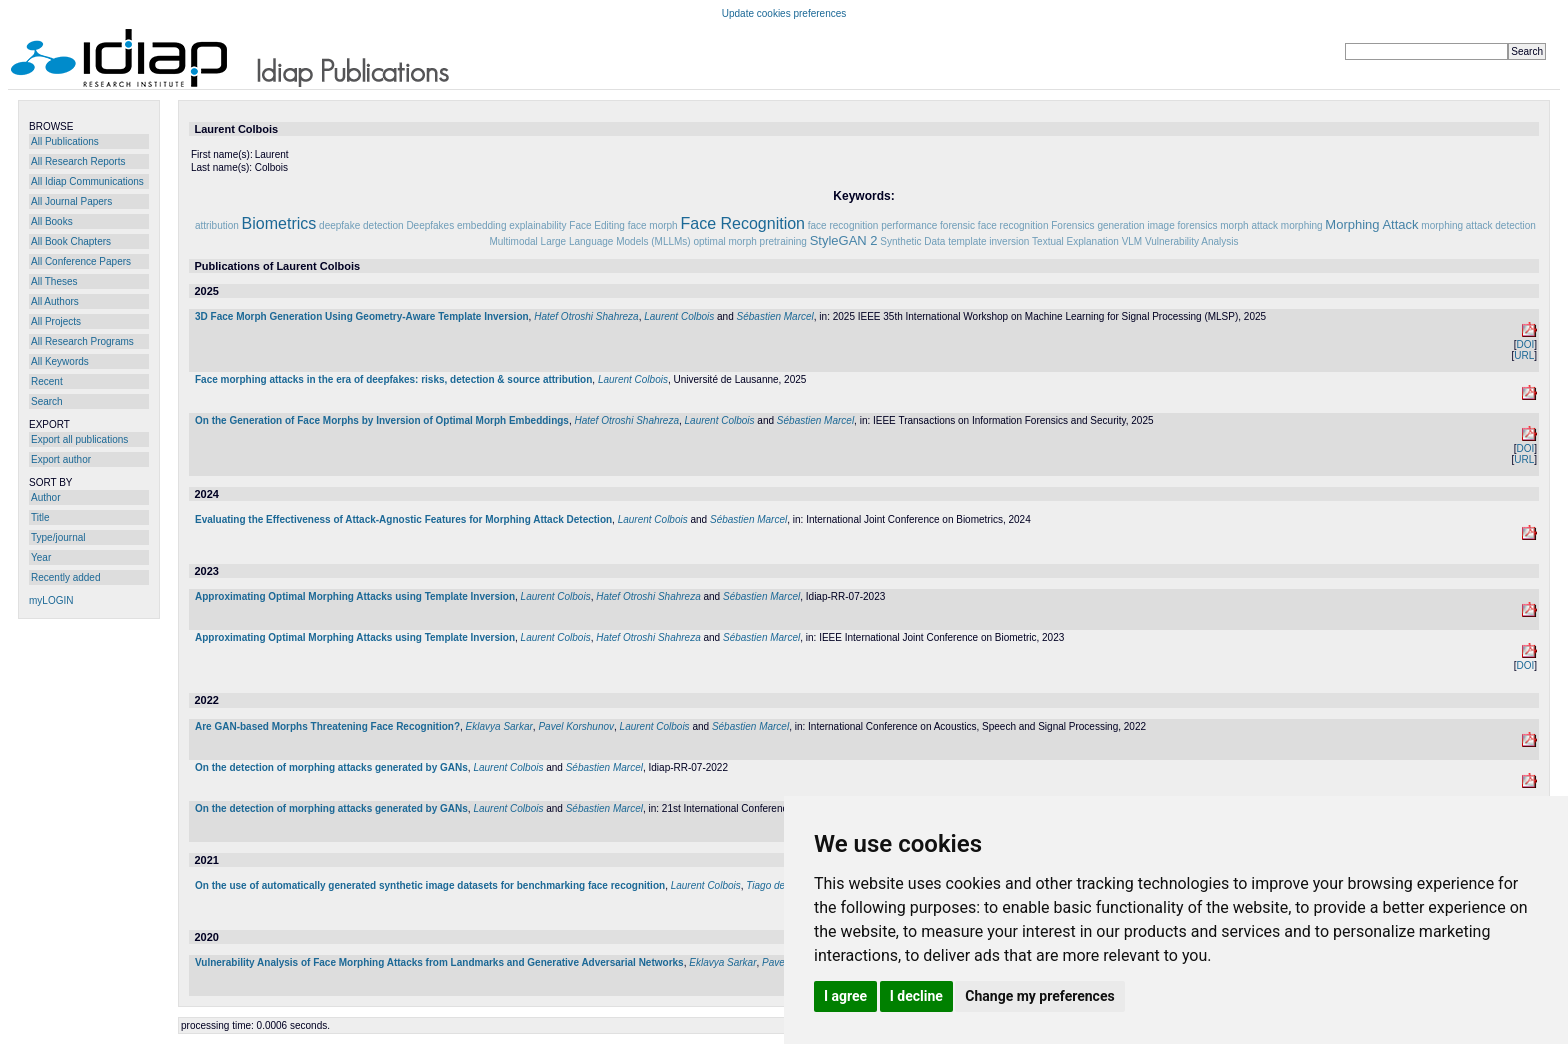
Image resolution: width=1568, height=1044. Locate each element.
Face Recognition (742, 223)
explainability (537, 225)
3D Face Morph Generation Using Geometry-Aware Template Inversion (362, 316)
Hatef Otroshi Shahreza (586, 316)
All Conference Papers (81, 261)
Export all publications (79, 439)
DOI (1525, 344)
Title (40, 517)
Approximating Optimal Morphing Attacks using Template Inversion (355, 596)
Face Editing (597, 225)
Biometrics (279, 223)
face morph (653, 225)
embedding (481, 225)
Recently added (66, 577)
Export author (61, 459)
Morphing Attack (1371, 224)
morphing (1302, 225)
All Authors (55, 301)
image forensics (1182, 225)
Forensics (1072, 225)
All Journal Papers (71, 201)
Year (41, 557)
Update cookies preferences (784, 13)
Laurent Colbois (679, 316)
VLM (1132, 241)
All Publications (65, 141)
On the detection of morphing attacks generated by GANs (331, 767)
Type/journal (58, 537)
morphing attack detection (1478, 225)
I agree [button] (845, 996)
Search (47, 401)
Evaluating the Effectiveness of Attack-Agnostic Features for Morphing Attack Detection (403, 519)
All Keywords (60, 361)
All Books (52, 221)
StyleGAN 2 (844, 240)
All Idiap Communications (87, 181)
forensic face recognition (994, 225)
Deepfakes (430, 225)
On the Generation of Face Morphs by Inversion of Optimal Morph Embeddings (382, 420)
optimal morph (724, 241)
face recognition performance (873, 225)
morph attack (1249, 225)
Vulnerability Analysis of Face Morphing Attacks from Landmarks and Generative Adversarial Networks (439, 962)
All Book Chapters (71, 241)
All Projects (56, 321)
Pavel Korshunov (576, 726)
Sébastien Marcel (775, 316)
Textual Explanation (1075, 241)
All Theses (54, 281)
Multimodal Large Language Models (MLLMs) (589, 241)
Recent (47, 381)
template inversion (988, 241)
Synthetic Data (912, 241)
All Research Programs (82, 341)
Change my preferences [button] (1039, 996)
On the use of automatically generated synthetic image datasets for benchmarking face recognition (430, 885)
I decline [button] (916, 996)
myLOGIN (51, 600)
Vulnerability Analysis (1192, 241)
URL (1524, 355)
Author (45, 497)
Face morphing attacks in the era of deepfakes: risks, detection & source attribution (393, 379)
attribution (217, 225)
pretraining (783, 241)
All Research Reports (78, 161)
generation (1120, 225)
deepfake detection (361, 225)
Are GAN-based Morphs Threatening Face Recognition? (327, 726)
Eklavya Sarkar (499, 726)
